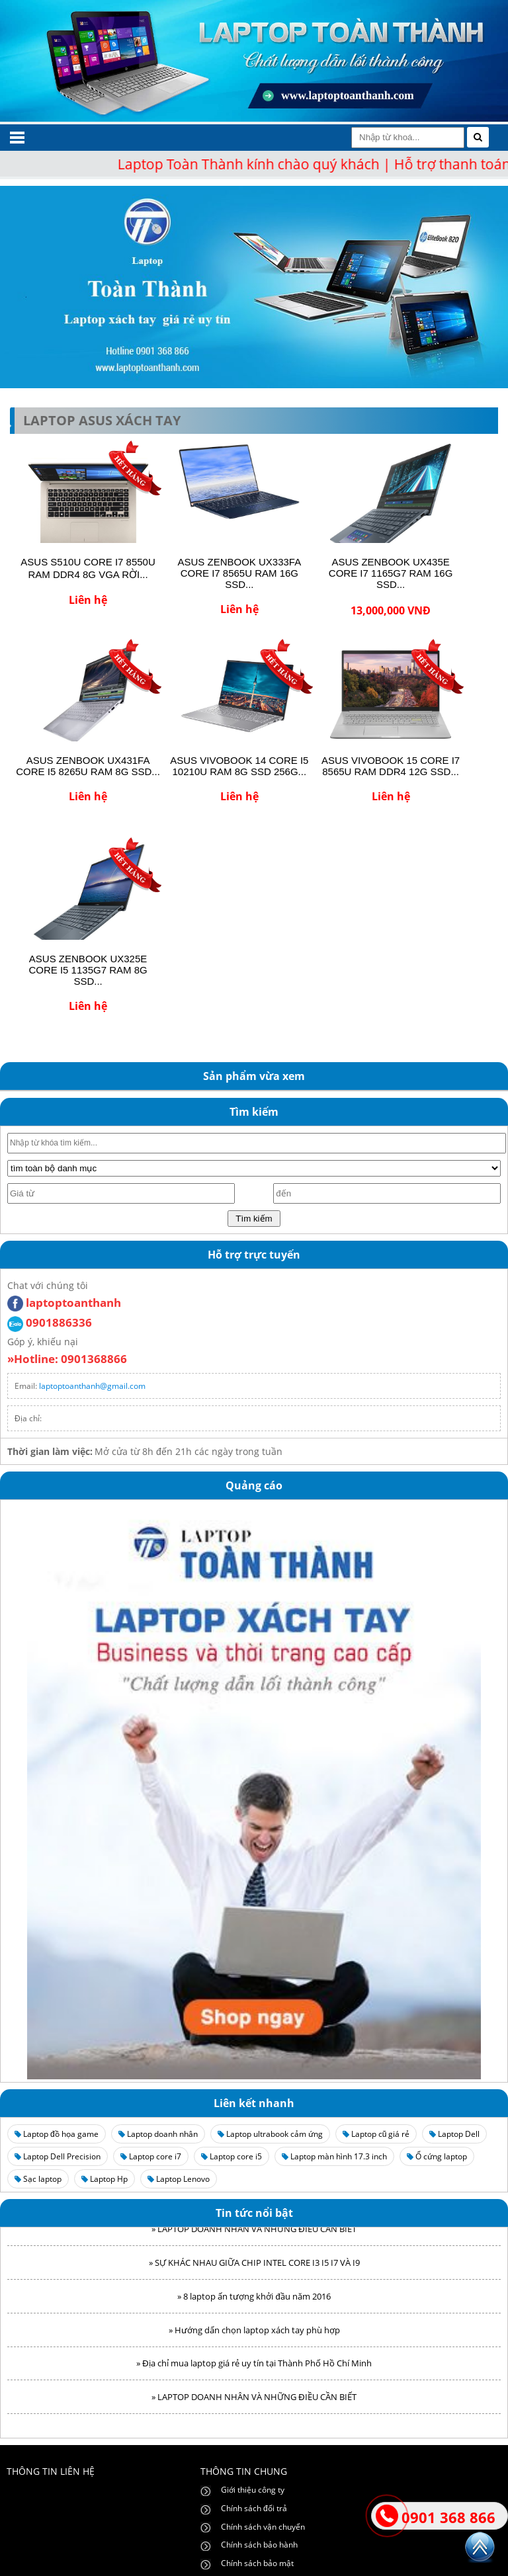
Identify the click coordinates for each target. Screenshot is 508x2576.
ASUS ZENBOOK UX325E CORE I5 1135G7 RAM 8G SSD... (87, 970)
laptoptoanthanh (64, 1302)
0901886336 (49, 1322)
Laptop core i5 (231, 2156)
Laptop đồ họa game (57, 2134)
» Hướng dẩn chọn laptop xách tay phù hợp (254, 2335)
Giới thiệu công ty (252, 2489)
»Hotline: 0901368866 (67, 1358)
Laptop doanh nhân (158, 2134)
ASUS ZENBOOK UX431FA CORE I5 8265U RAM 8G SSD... (88, 766)
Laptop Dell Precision (58, 2156)
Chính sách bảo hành (259, 2544)
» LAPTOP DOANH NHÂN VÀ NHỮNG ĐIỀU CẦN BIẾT (253, 2233)
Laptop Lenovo (179, 2178)
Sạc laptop (38, 2178)
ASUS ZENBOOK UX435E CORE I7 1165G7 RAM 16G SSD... (391, 573)
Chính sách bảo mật (257, 2563)
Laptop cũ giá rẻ (376, 2134)
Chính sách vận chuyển (263, 2526)
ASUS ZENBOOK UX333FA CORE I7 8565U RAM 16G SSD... (239, 573)
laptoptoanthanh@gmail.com (92, 1386)
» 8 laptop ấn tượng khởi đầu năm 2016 (253, 2301)
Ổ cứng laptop (437, 2156)
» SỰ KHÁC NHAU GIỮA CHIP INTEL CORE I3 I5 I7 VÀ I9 (254, 2267)
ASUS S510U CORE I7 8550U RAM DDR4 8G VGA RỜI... (88, 568)
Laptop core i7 (150, 2156)
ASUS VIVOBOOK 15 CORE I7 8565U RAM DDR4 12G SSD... (390, 766)
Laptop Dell (454, 2134)
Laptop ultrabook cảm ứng (270, 2134)
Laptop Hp (104, 2178)
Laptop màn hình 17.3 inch (334, 2156)
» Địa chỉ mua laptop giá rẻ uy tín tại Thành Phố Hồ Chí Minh (253, 2368)
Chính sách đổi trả (254, 2508)
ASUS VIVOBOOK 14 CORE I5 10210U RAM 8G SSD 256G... (239, 766)
